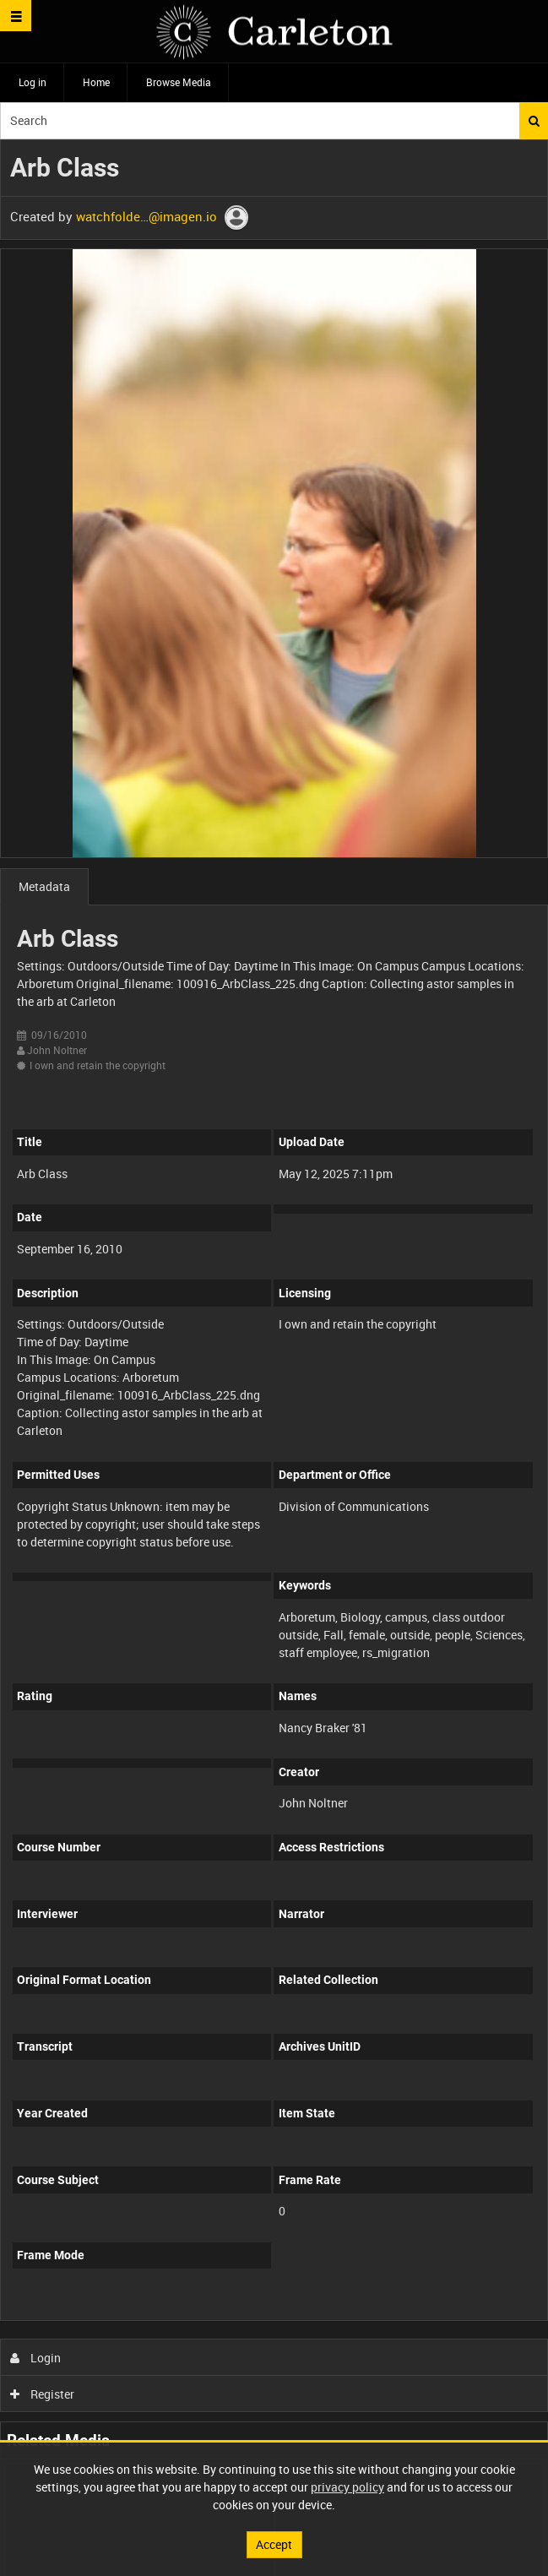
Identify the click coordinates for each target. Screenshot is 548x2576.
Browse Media (178, 82)
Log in (32, 82)
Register (42, 2394)
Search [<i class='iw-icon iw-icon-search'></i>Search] (534, 121)
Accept (274, 2544)
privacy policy (347, 2487)
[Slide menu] (15, 15)
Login (36, 2358)
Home (96, 82)
